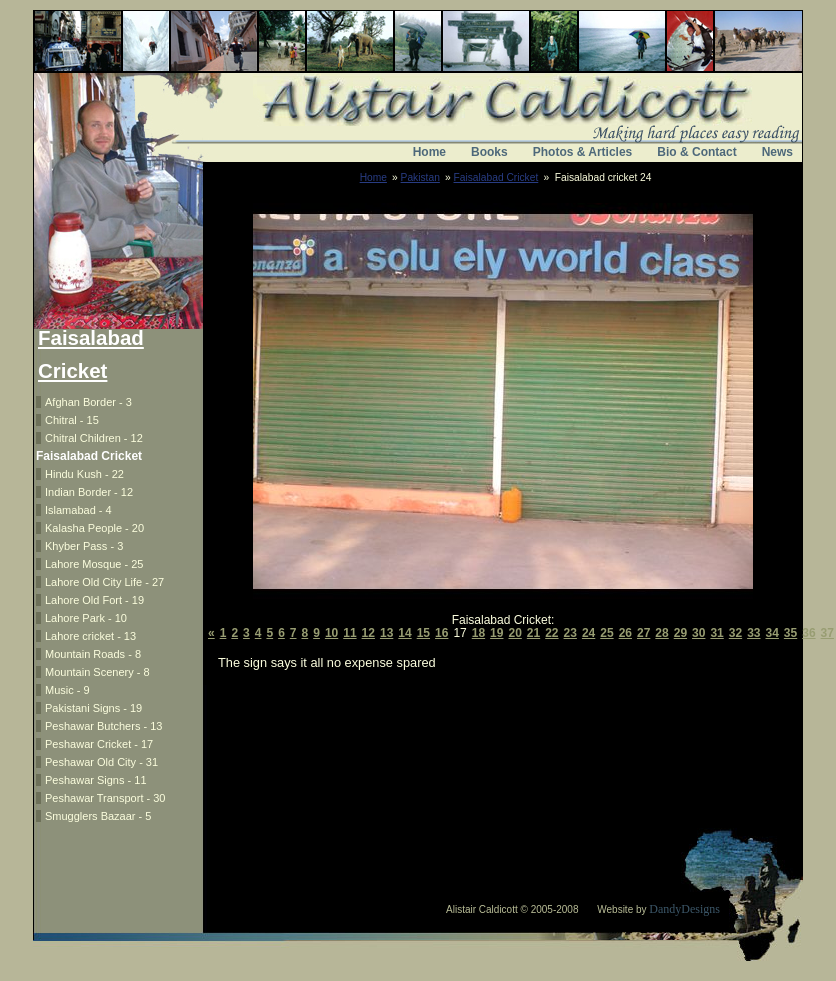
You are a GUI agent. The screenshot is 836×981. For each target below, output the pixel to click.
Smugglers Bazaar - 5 (98, 816)
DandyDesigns (684, 909)
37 (827, 633)
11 (349, 633)
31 (716, 633)
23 (570, 633)
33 (753, 633)
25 (606, 633)
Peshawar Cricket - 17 (99, 744)
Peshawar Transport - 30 (105, 798)
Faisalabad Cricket (496, 177)
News (777, 152)
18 (478, 633)
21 (533, 633)
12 (368, 633)
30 (698, 633)
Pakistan (420, 177)
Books (489, 152)
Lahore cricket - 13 (90, 636)
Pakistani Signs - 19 (93, 708)
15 (423, 633)
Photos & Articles (583, 152)
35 (790, 633)
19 (496, 633)
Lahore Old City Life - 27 (104, 582)
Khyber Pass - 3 (84, 546)
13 (386, 633)
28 (661, 633)
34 (772, 633)
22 (551, 633)
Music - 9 (67, 690)
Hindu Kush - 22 (84, 474)
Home (429, 152)
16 (441, 633)
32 (735, 633)
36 (808, 633)
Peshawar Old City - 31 (101, 762)
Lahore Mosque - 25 (94, 564)
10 (331, 633)
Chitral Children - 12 (94, 438)
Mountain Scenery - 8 (97, 672)
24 (588, 633)
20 (514, 633)
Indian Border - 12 (89, 492)
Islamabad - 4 (78, 510)
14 (404, 633)
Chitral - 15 (72, 420)
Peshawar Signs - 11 (96, 780)
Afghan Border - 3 (88, 402)
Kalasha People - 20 (94, 528)
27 (643, 633)
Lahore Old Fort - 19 (94, 600)
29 (680, 633)
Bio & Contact (696, 152)
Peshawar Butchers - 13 (103, 726)
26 (625, 633)
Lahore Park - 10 (86, 618)
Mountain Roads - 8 (93, 654)
